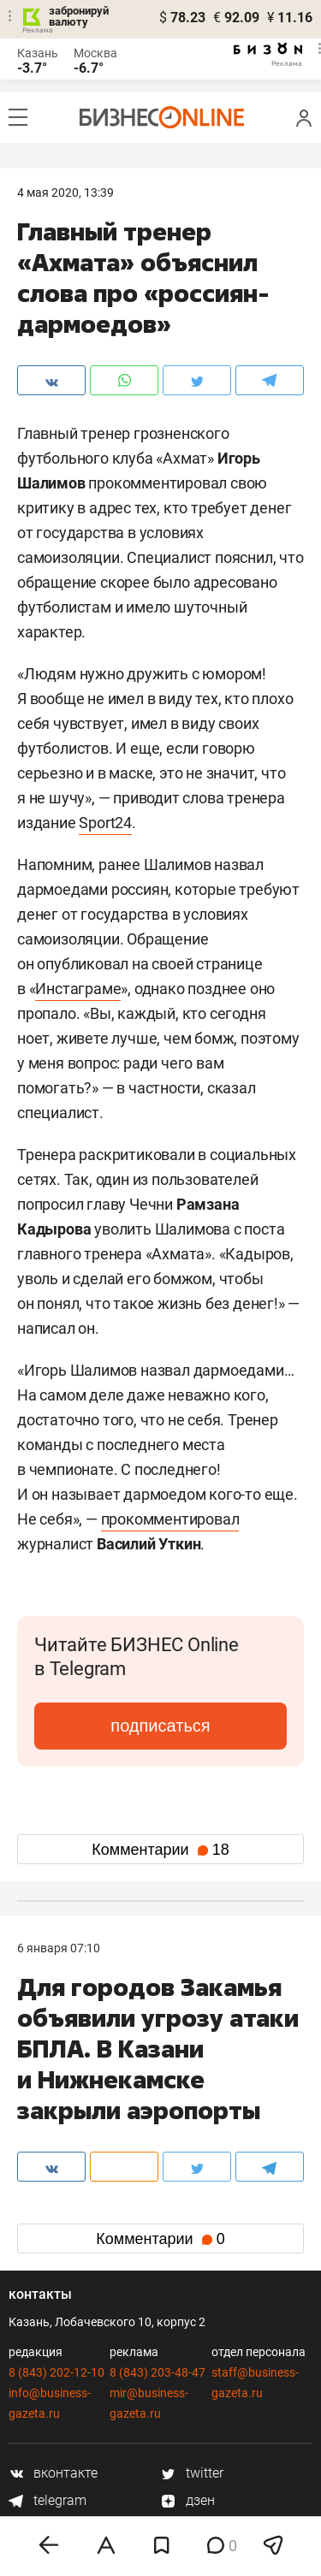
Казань (37, 53)
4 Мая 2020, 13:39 (65, 192)
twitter (192, 2473)
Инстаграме (78, 989)
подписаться (160, 1725)
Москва (95, 53)
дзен (188, 2500)
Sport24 (105, 823)
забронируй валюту (79, 16)
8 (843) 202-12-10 (56, 2372)
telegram (47, 2500)
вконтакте (53, 2473)
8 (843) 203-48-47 (157, 2372)
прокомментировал (170, 1519)
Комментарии (160, 1849)
